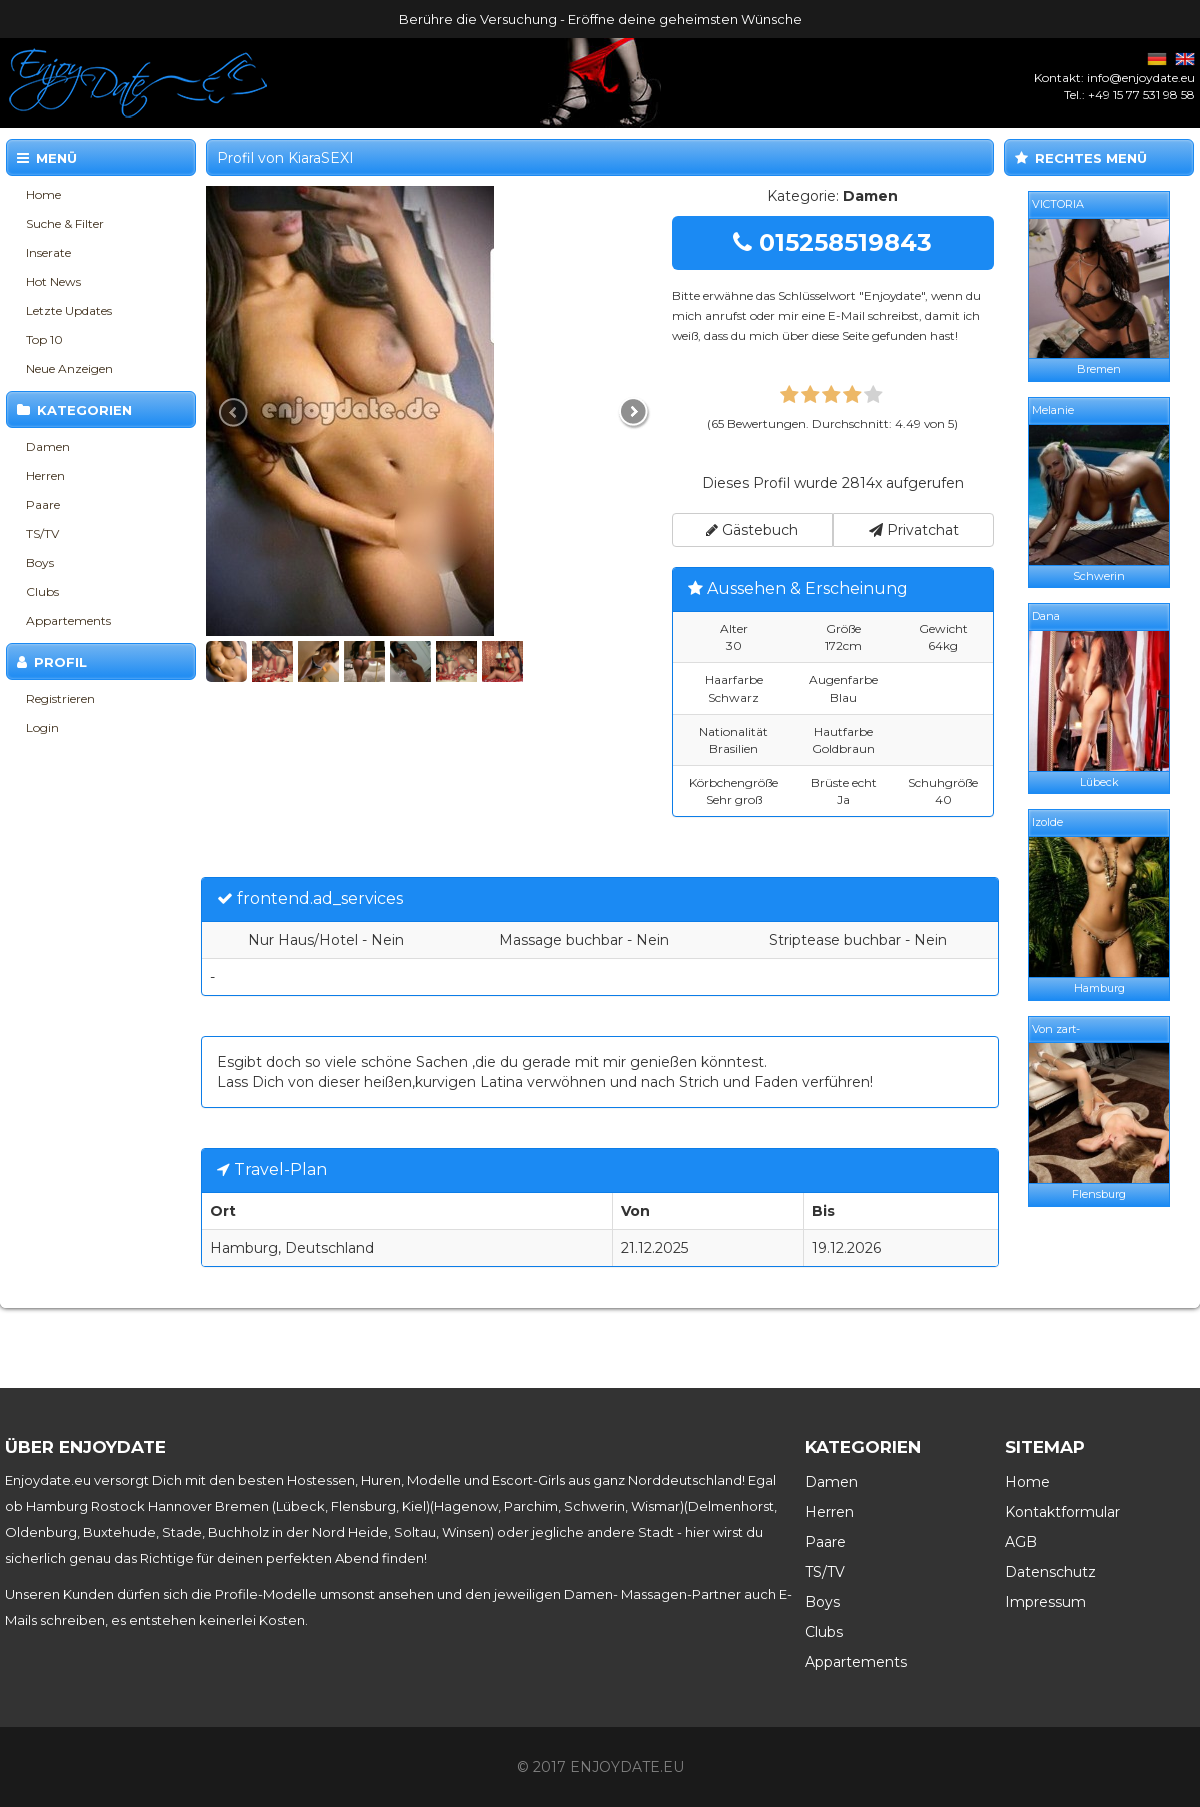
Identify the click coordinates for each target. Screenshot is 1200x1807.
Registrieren (60, 698)
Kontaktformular (1062, 1512)
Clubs (42, 591)
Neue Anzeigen (69, 368)
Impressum (1045, 1602)
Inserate (48, 252)
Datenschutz (1050, 1572)
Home (43, 194)
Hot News (53, 281)
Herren (45, 475)
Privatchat (914, 530)
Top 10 (44, 339)
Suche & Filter (65, 223)
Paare (43, 504)
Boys (40, 562)
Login (42, 727)
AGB (1021, 1542)
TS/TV (42, 533)
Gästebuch (752, 530)
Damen (48, 446)
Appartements (68, 620)
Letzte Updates (69, 310)
